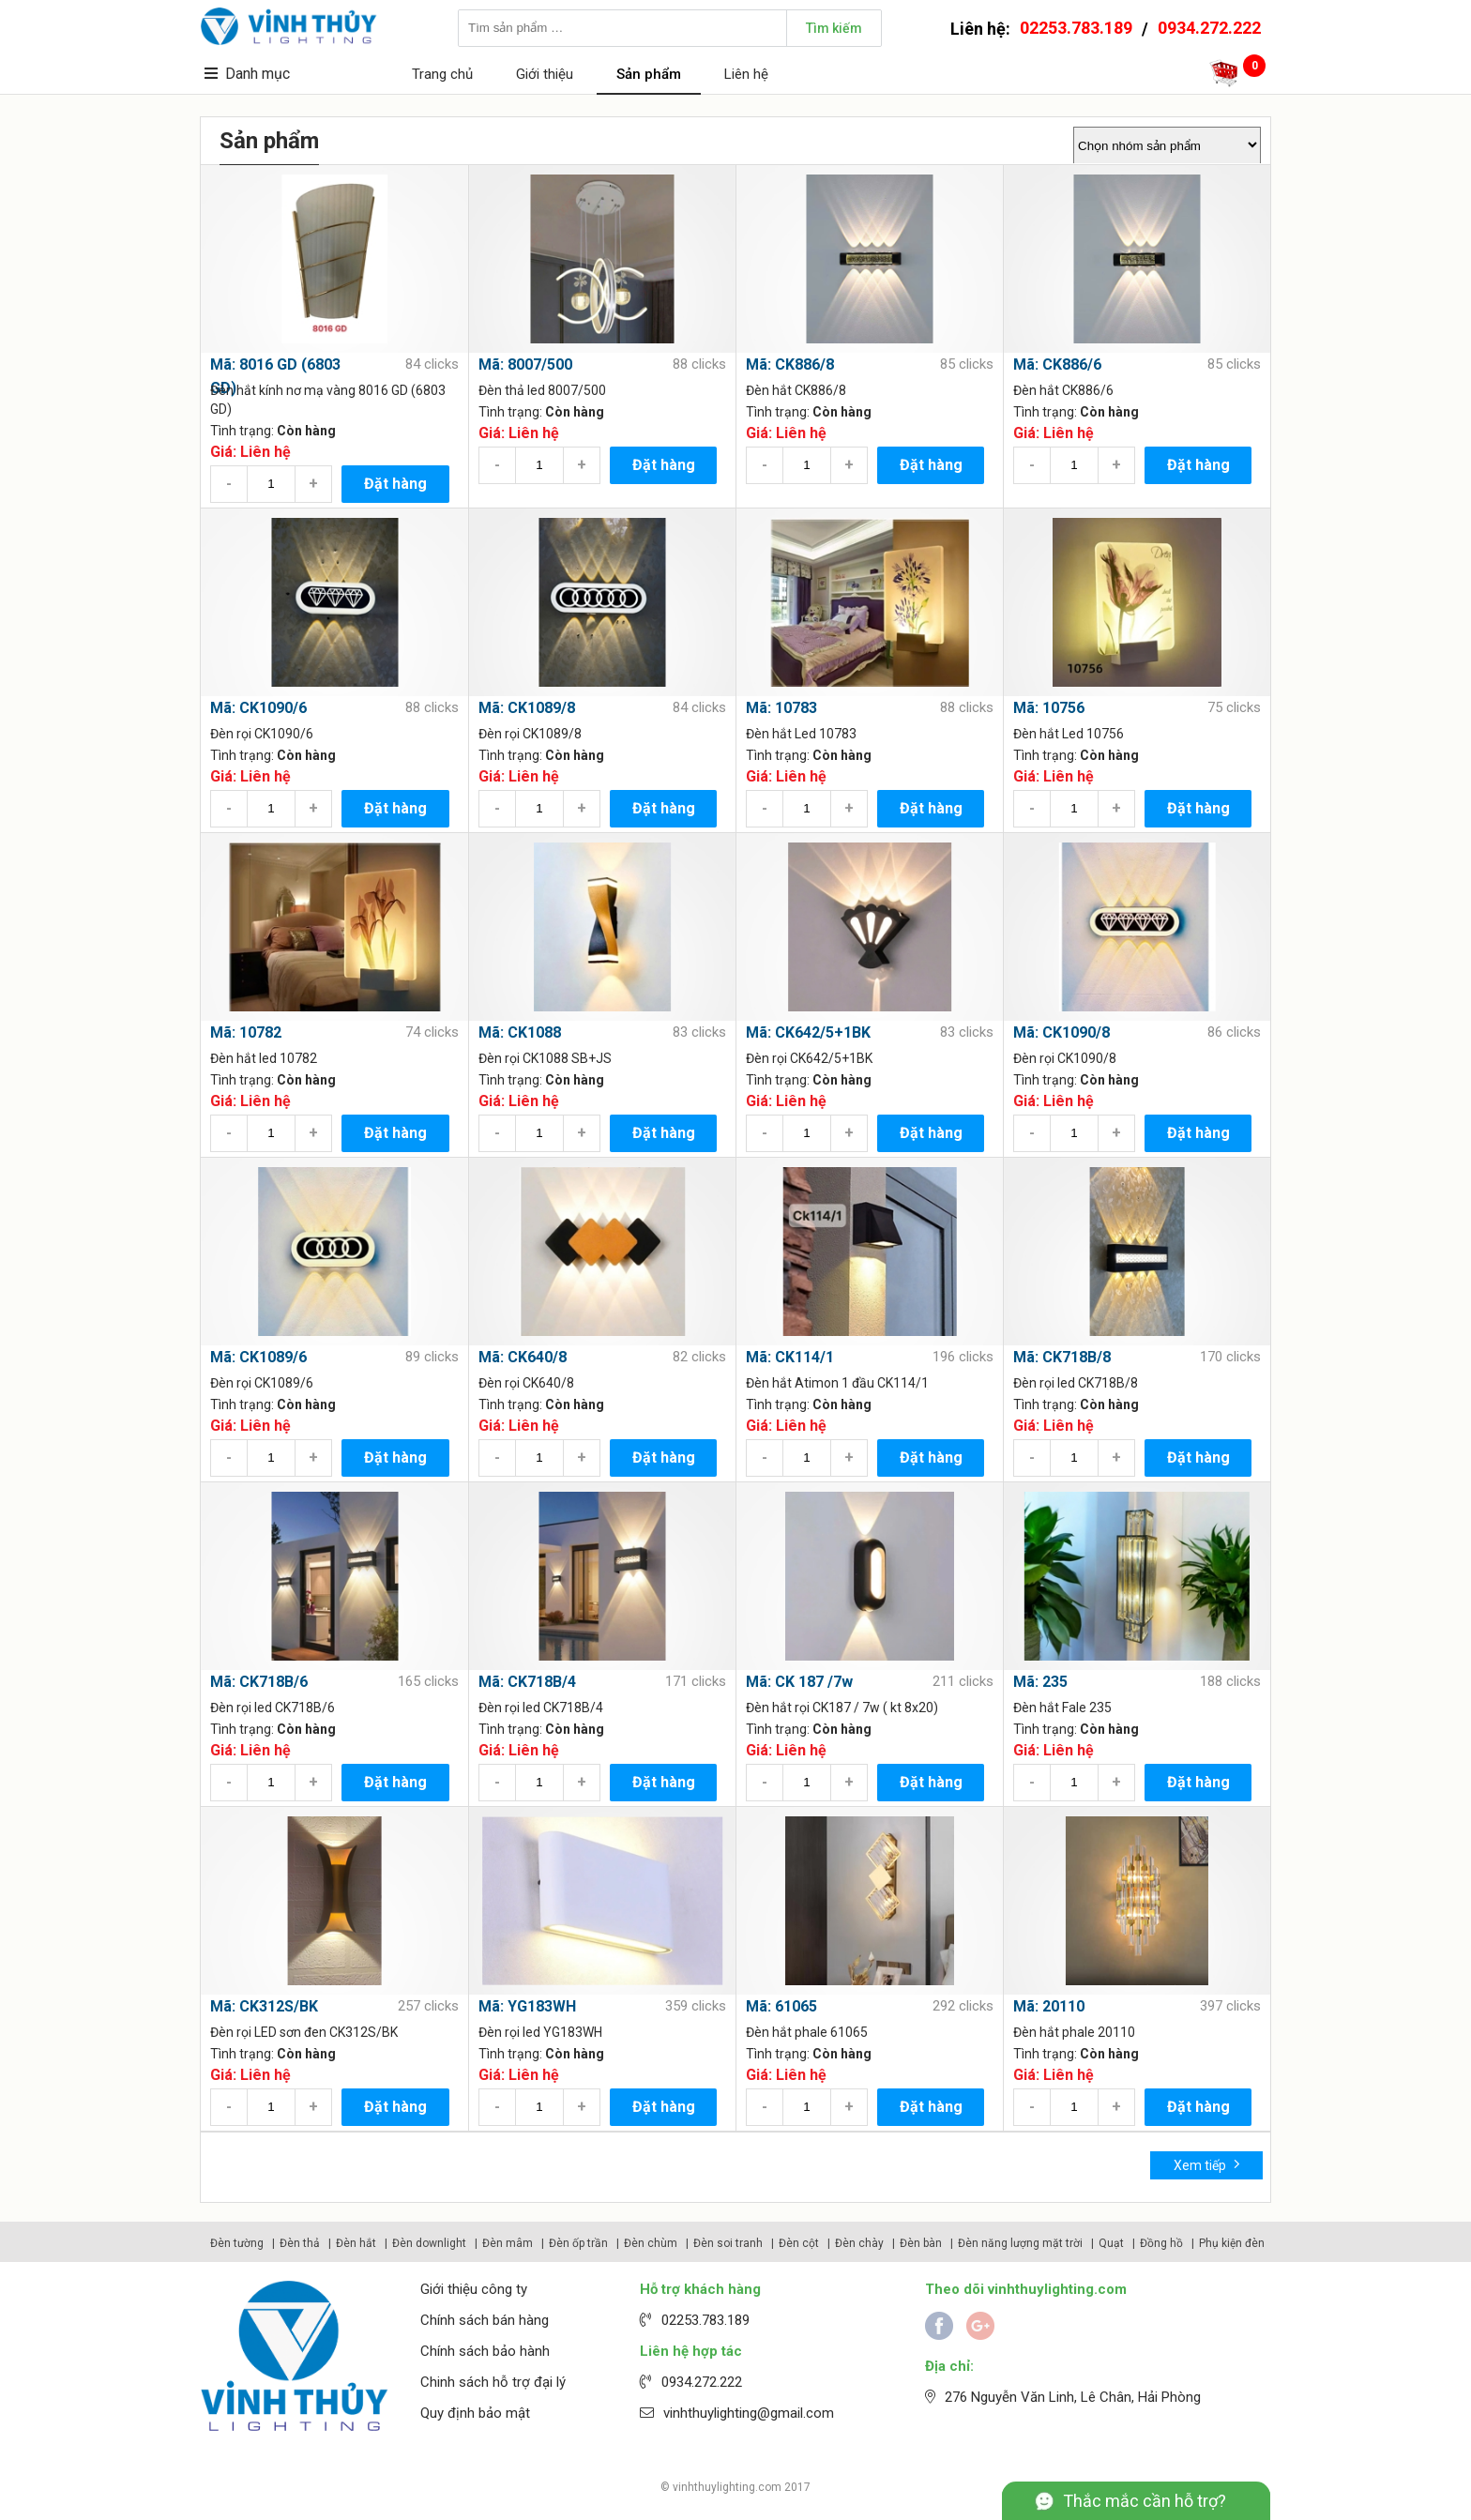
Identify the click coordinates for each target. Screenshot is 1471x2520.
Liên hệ (746, 74)
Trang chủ (442, 74)
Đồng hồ (1161, 2243)
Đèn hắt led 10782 (263, 1058)
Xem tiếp (1207, 2164)
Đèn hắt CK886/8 (796, 390)
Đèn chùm (650, 2243)
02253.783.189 (1076, 28)
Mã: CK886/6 (1057, 364)
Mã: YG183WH (527, 2006)
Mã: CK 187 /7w (799, 1682)
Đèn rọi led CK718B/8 (1075, 1382)
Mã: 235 (1040, 1682)
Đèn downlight (429, 2243)
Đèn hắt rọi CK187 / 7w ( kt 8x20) (842, 1707)
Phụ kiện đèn (1232, 2243)
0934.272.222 (1209, 28)
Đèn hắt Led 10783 (801, 733)
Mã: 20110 (1048, 2006)
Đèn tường (237, 2243)
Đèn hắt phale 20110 (1074, 2032)
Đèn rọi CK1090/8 (1064, 1058)
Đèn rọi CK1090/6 (261, 733)
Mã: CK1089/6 (258, 1357)
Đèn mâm (507, 2243)
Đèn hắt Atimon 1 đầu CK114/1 (837, 1382)
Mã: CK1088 (519, 1032)
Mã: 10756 (1048, 708)
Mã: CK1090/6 (258, 708)
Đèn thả (300, 2243)
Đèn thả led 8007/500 (542, 390)
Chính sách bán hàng (484, 2320)
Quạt (1111, 2243)
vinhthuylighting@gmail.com (748, 2413)
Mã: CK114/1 (790, 1357)
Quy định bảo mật (475, 2413)
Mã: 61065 (781, 2006)
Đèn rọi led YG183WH (540, 2032)
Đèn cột (799, 2243)
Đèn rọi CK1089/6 (261, 1382)
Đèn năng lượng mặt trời (1020, 2243)
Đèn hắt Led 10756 (1068, 733)
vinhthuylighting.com (727, 2487)
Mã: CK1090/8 (1061, 1032)
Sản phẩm (648, 74)
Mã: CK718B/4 (527, 1682)
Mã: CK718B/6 (259, 1682)
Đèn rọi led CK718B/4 (540, 1707)
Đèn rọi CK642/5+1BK (809, 1058)
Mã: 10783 (781, 708)
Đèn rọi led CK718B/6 (272, 1707)
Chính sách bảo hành (485, 2351)
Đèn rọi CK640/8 (526, 1382)
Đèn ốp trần (578, 2243)
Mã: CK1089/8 (526, 708)
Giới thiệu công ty (473, 2289)
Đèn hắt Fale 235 (1062, 1707)
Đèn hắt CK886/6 (1063, 390)
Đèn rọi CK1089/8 (530, 733)
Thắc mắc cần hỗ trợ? (1144, 2501)
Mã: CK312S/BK (264, 2006)
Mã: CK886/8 (790, 364)
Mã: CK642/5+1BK (808, 1032)
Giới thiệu (544, 74)
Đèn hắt (356, 2243)
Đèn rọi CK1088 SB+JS (545, 1058)
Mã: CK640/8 (522, 1357)
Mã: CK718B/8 (1062, 1357)
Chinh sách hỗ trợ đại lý (493, 2382)
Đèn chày (859, 2243)
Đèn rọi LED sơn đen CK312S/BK (304, 2032)
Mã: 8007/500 (525, 364)
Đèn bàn (921, 2243)
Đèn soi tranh (728, 2243)
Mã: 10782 (245, 1032)
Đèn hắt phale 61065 (807, 2032)
